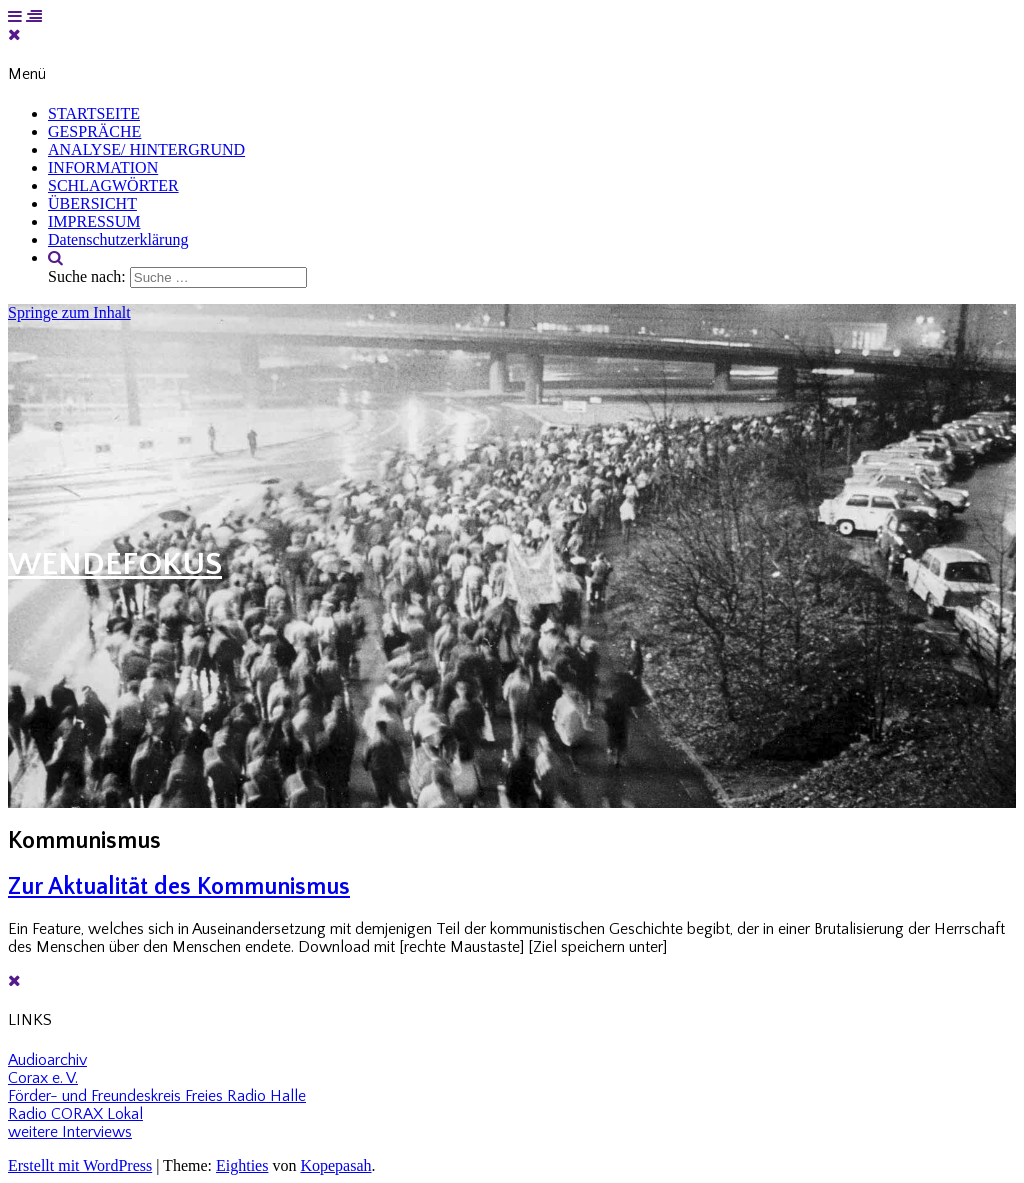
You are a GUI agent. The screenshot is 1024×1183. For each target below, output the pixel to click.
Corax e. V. (43, 1078)
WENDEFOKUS (115, 564)
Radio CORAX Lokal (75, 1114)
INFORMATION (103, 167)
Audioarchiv (47, 1060)
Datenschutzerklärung (118, 239)
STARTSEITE (94, 113)
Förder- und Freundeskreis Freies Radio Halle (157, 1096)
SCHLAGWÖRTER (113, 185)
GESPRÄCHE (94, 131)
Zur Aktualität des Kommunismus (179, 887)
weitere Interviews (70, 1132)
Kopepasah (335, 1165)
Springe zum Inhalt (69, 312)
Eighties (242, 1165)
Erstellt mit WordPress (80, 1165)
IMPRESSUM (94, 221)
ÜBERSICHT (92, 203)
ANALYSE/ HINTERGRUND (146, 149)
